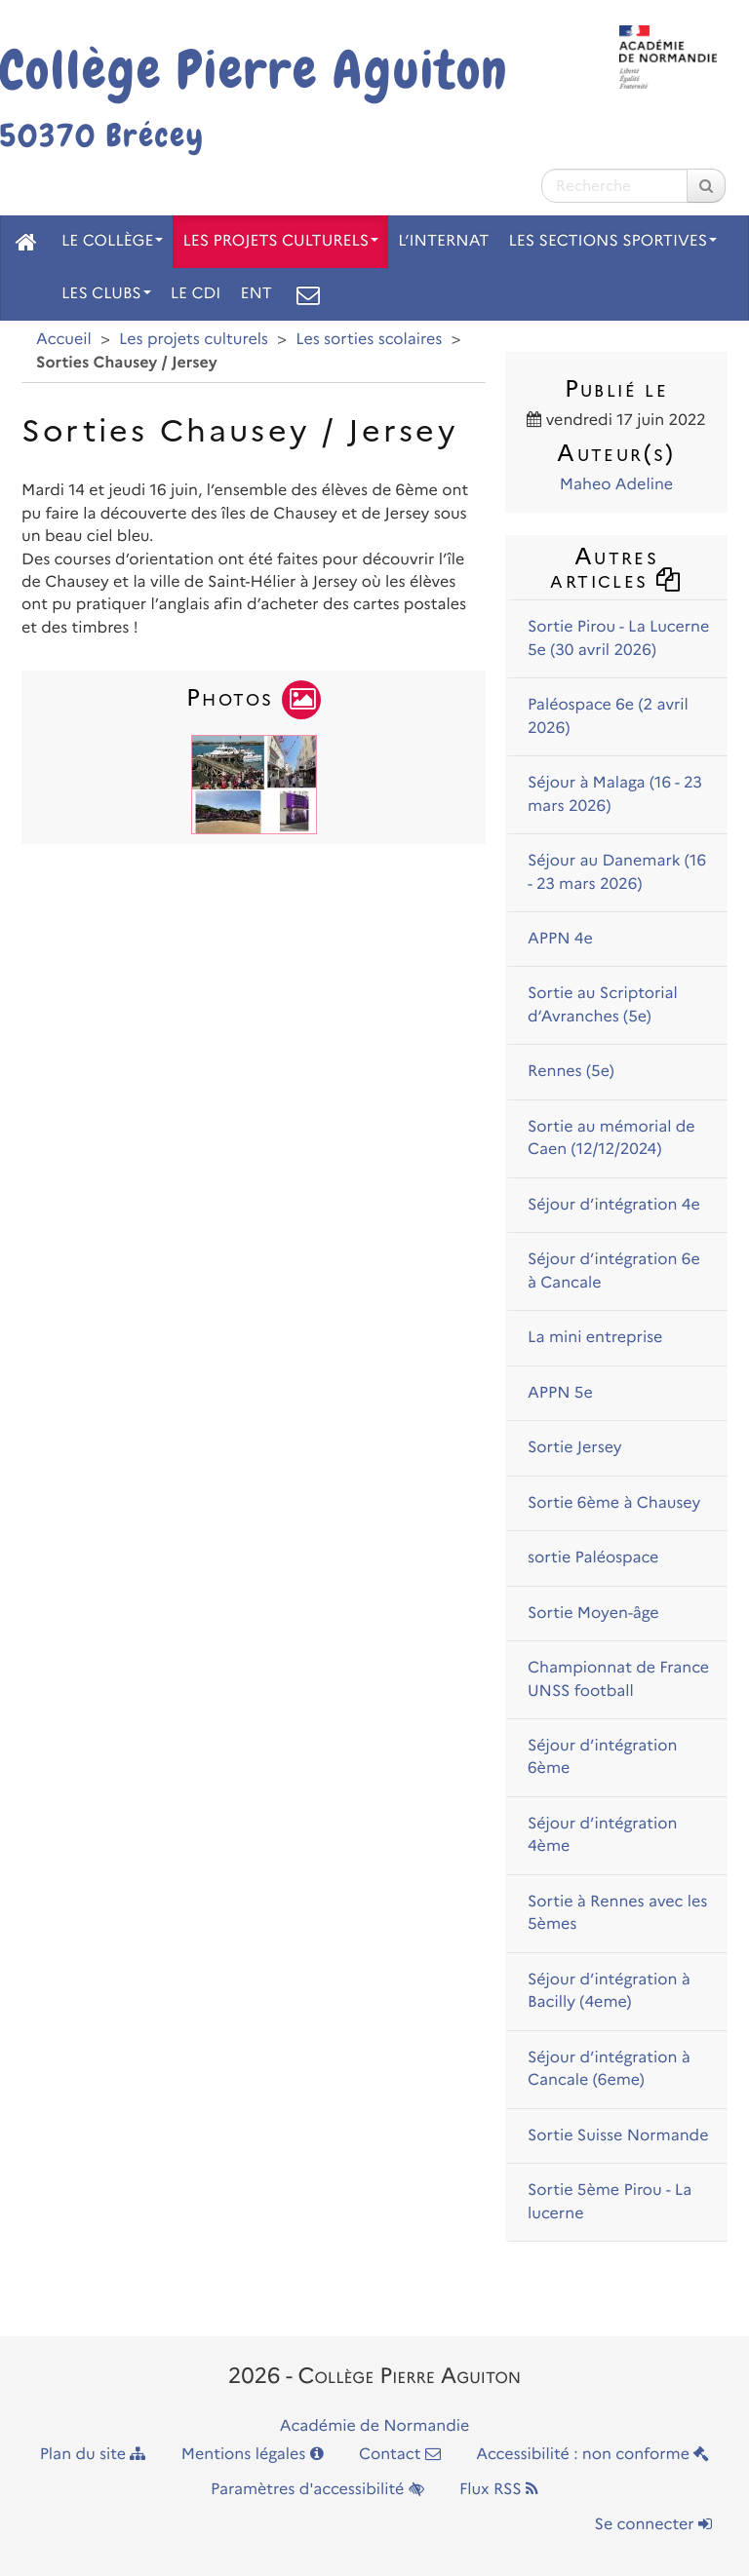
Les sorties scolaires (369, 339)
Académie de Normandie (375, 2426)
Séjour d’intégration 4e (614, 1205)
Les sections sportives (612, 241)
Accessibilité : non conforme (592, 2454)
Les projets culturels (280, 241)
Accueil (64, 339)
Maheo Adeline (616, 485)
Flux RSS (498, 2489)
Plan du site (93, 2454)
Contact (400, 2454)
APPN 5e (560, 1393)
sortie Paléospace (593, 1558)
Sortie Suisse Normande (618, 2136)
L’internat (443, 241)
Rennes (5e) (571, 1071)
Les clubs (106, 294)
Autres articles (616, 568)
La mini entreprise (595, 1337)
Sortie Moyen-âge (593, 1613)
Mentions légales (252, 2454)
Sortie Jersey (575, 1448)
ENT (255, 294)
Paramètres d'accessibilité (317, 2489)
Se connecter (653, 2525)
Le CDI (196, 294)
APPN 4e (560, 939)
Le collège (112, 241)
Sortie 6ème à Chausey (614, 1503)
